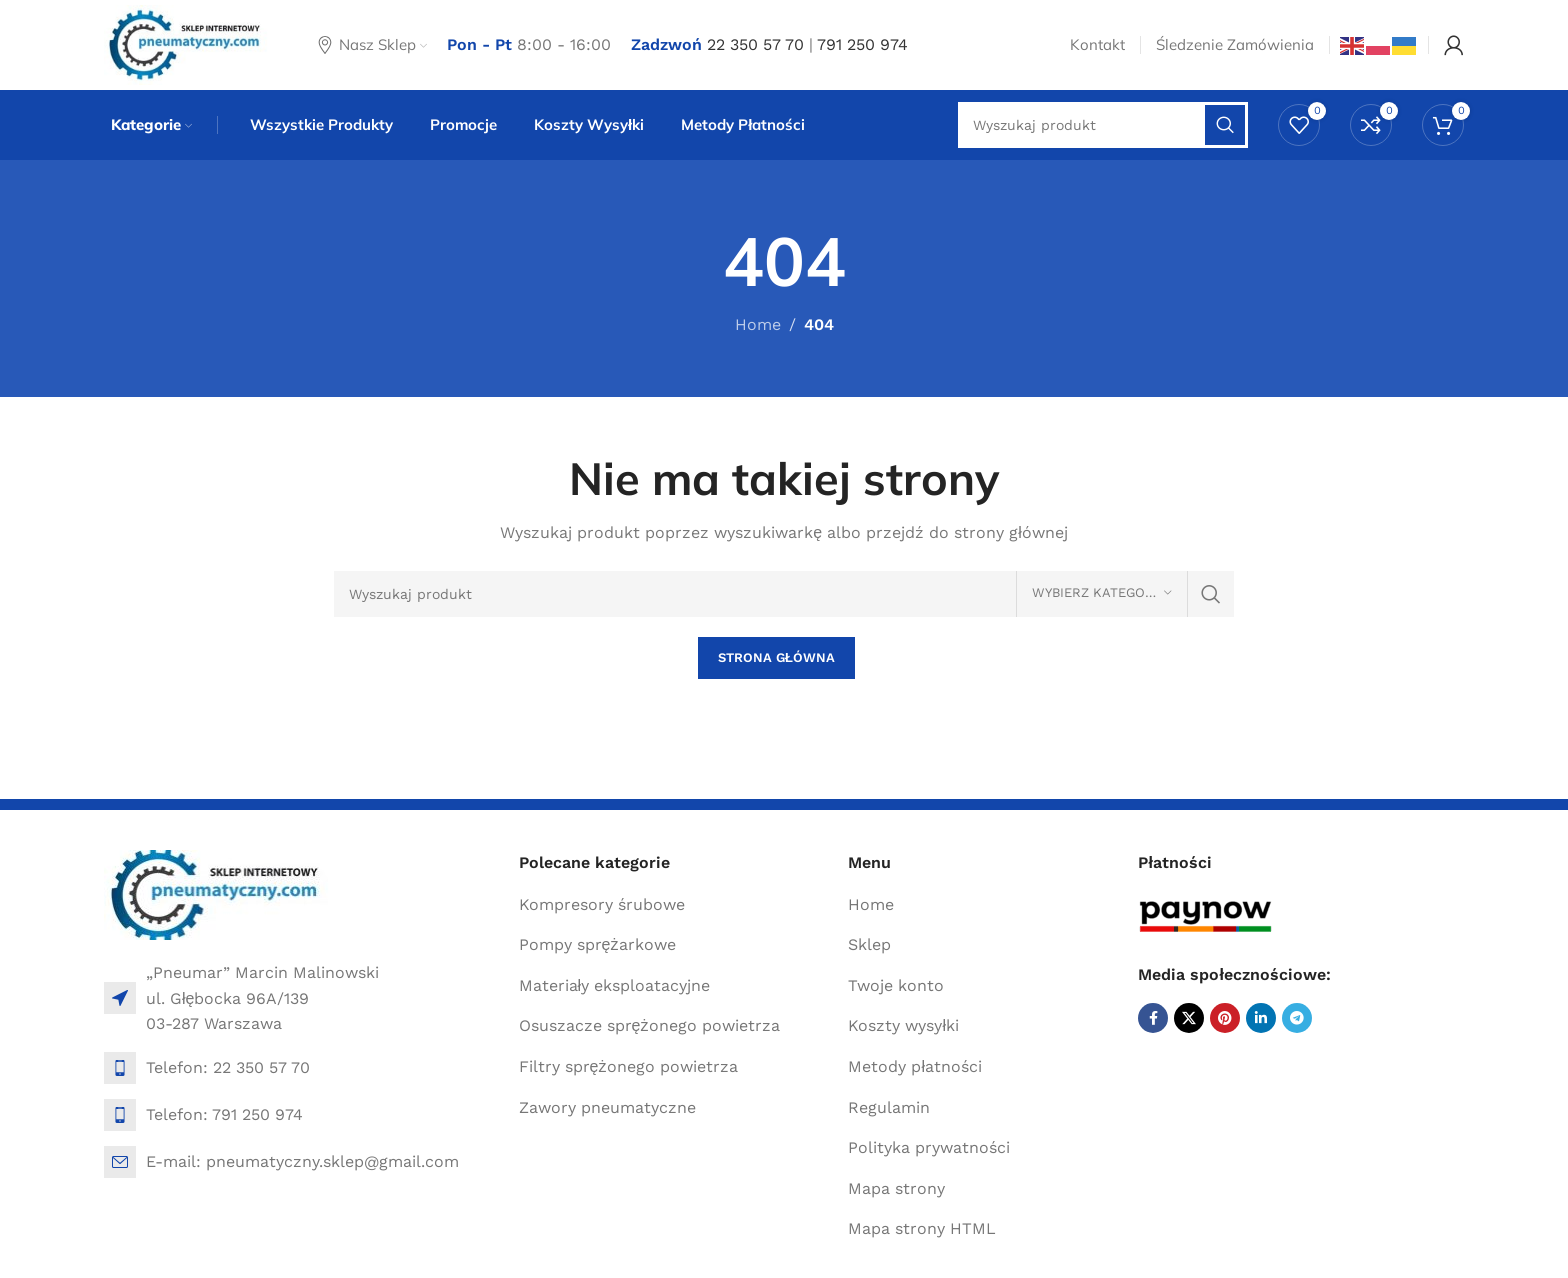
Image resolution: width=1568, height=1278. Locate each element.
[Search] (784, 594)
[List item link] (301, 1068)
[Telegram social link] (1297, 1018)
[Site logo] (186, 43)
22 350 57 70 (755, 44)
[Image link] (216, 893)
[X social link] (1189, 1018)
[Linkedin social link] (1261, 1018)
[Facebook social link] (1153, 1018)
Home (758, 324)
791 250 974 (862, 44)
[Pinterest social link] (1225, 1018)
